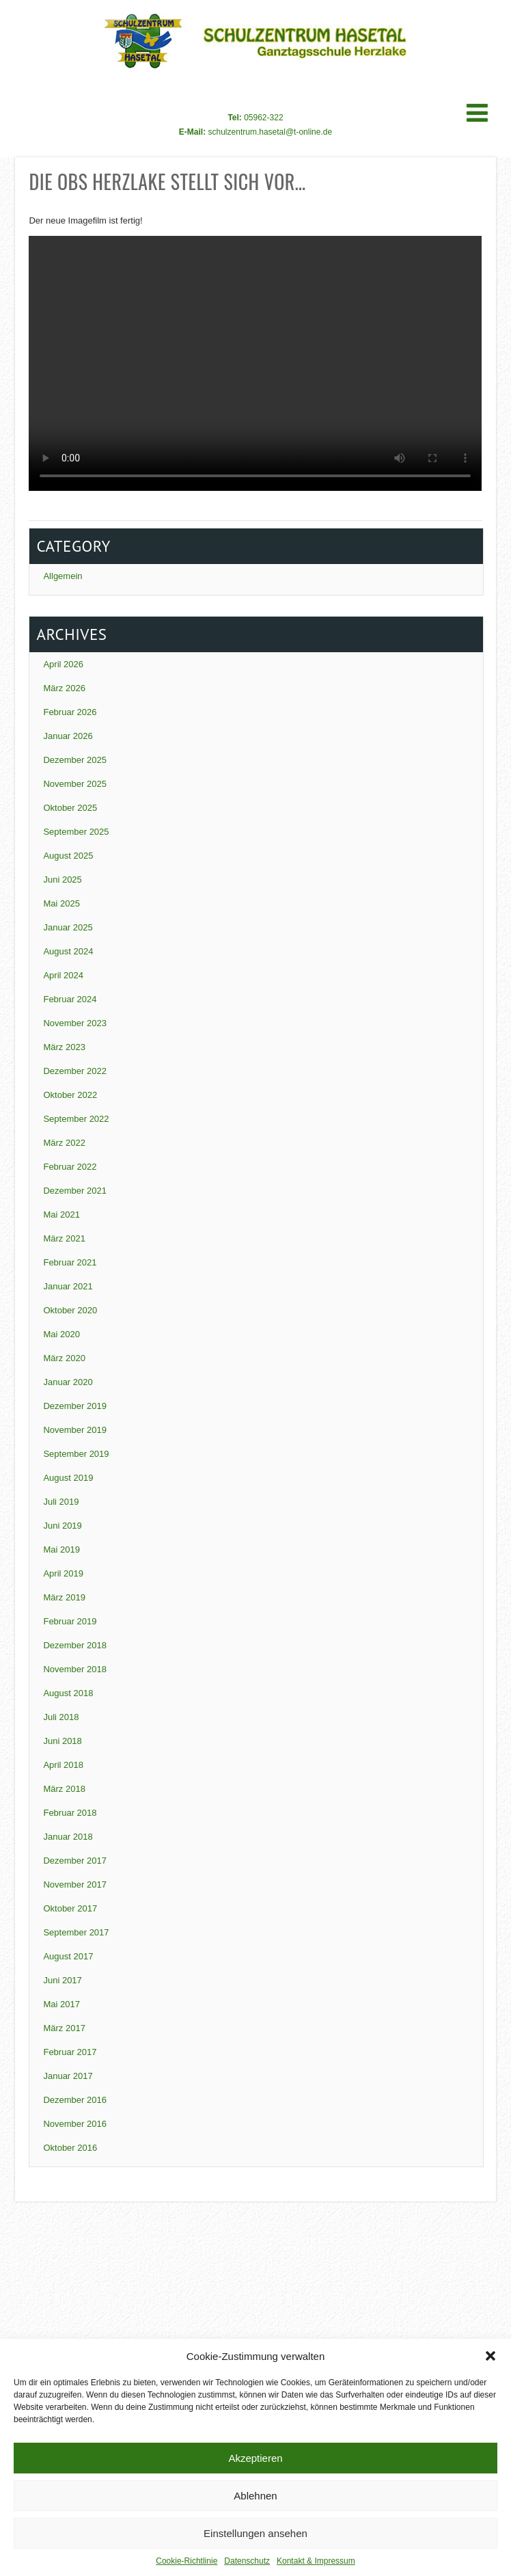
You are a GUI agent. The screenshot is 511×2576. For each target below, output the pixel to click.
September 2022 (76, 1119)
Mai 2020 (61, 1334)
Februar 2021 (69, 1262)
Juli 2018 (61, 1717)
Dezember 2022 (75, 1071)
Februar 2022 (69, 1167)
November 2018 (75, 1669)
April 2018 (63, 1765)
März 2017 (64, 2028)
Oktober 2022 (70, 1095)
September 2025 (76, 832)
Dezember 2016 (75, 2100)
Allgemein (62, 576)
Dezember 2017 (75, 1860)
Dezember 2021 (75, 1190)
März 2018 (64, 1789)
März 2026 (64, 688)
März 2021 (64, 1238)
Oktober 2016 (70, 2148)
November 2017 (75, 1884)
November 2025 (75, 784)
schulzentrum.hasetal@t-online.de (270, 132)
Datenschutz (247, 2561)
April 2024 (63, 975)
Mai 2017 (61, 2004)
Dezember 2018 (75, 1645)
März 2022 (64, 1143)
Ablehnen (255, 2495)
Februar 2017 (69, 2052)
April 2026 (63, 664)
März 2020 (64, 1358)
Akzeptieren (255, 2458)
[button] (490, 2356)
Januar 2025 (67, 927)
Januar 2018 (67, 1837)
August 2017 (68, 1956)
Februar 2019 (69, 1621)
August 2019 (68, 1478)
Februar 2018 (69, 1813)
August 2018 (68, 1693)
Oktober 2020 (70, 1310)
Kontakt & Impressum (316, 2561)
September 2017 (76, 1932)
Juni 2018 (62, 1741)
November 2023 (75, 1023)
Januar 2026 (67, 736)
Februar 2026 (69, 712)
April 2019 (63, 1573)
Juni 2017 (62, 1980)
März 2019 (64, 1597)
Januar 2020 (67, 1382)
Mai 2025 (61, 903)
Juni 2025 (62, 879)
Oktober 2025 (70, 808)
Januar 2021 (67, 1286)
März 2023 (64, 1047)
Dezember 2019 (75, 1406)
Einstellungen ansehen (255, 2533)
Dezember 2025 (75, 760)
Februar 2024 (69, 999)
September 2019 (76, 1454)
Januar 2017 (67, 2076)
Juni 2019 (62, 1525)
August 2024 (68, 951)
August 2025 (68, 855)
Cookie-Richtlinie (186, 2561)
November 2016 (75, 2124)
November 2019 (75, 1430)
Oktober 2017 (70, 1908)
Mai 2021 (61, 1214)
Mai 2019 (61, 1549)
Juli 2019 (61, 1502)
